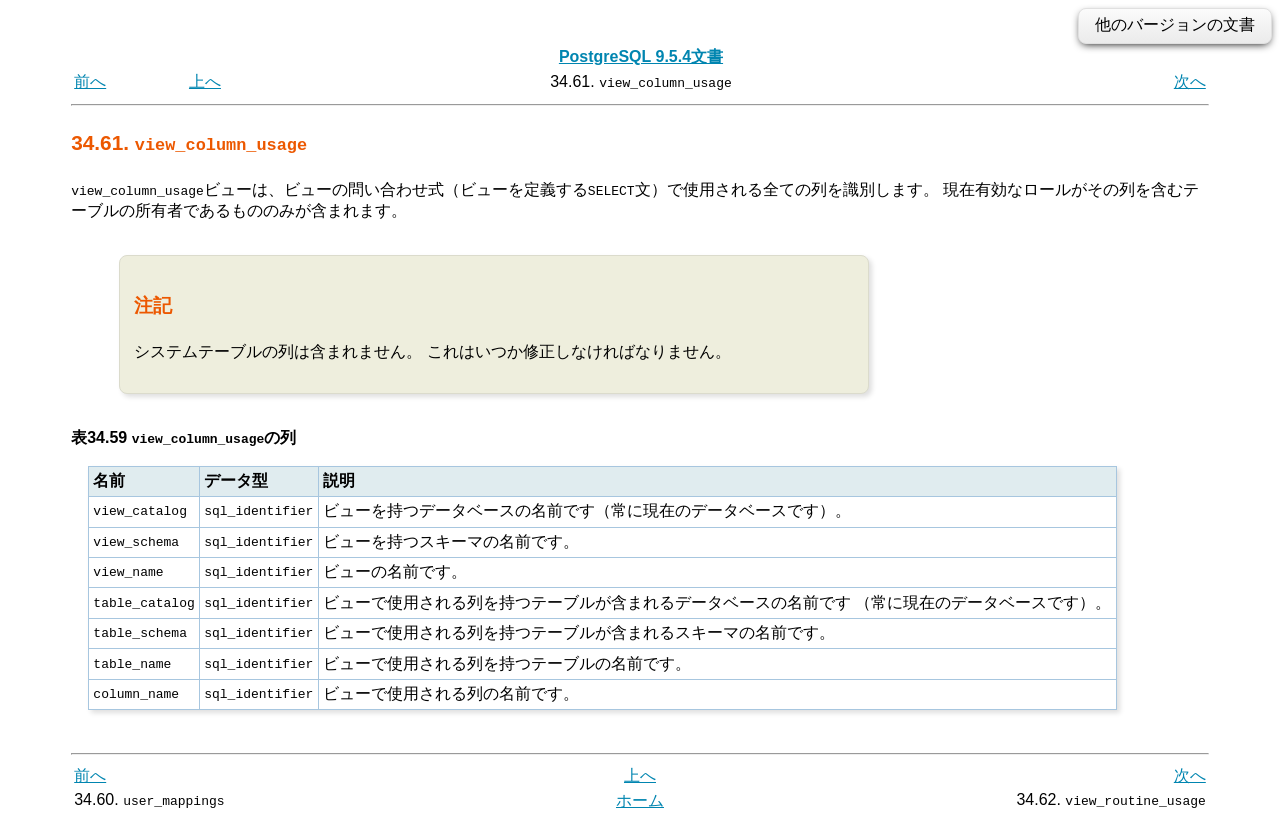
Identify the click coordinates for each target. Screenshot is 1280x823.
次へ (1190, 81)
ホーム (640, 800)
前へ (90, 81)
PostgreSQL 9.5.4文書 (641, 56)
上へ (205, 81)
